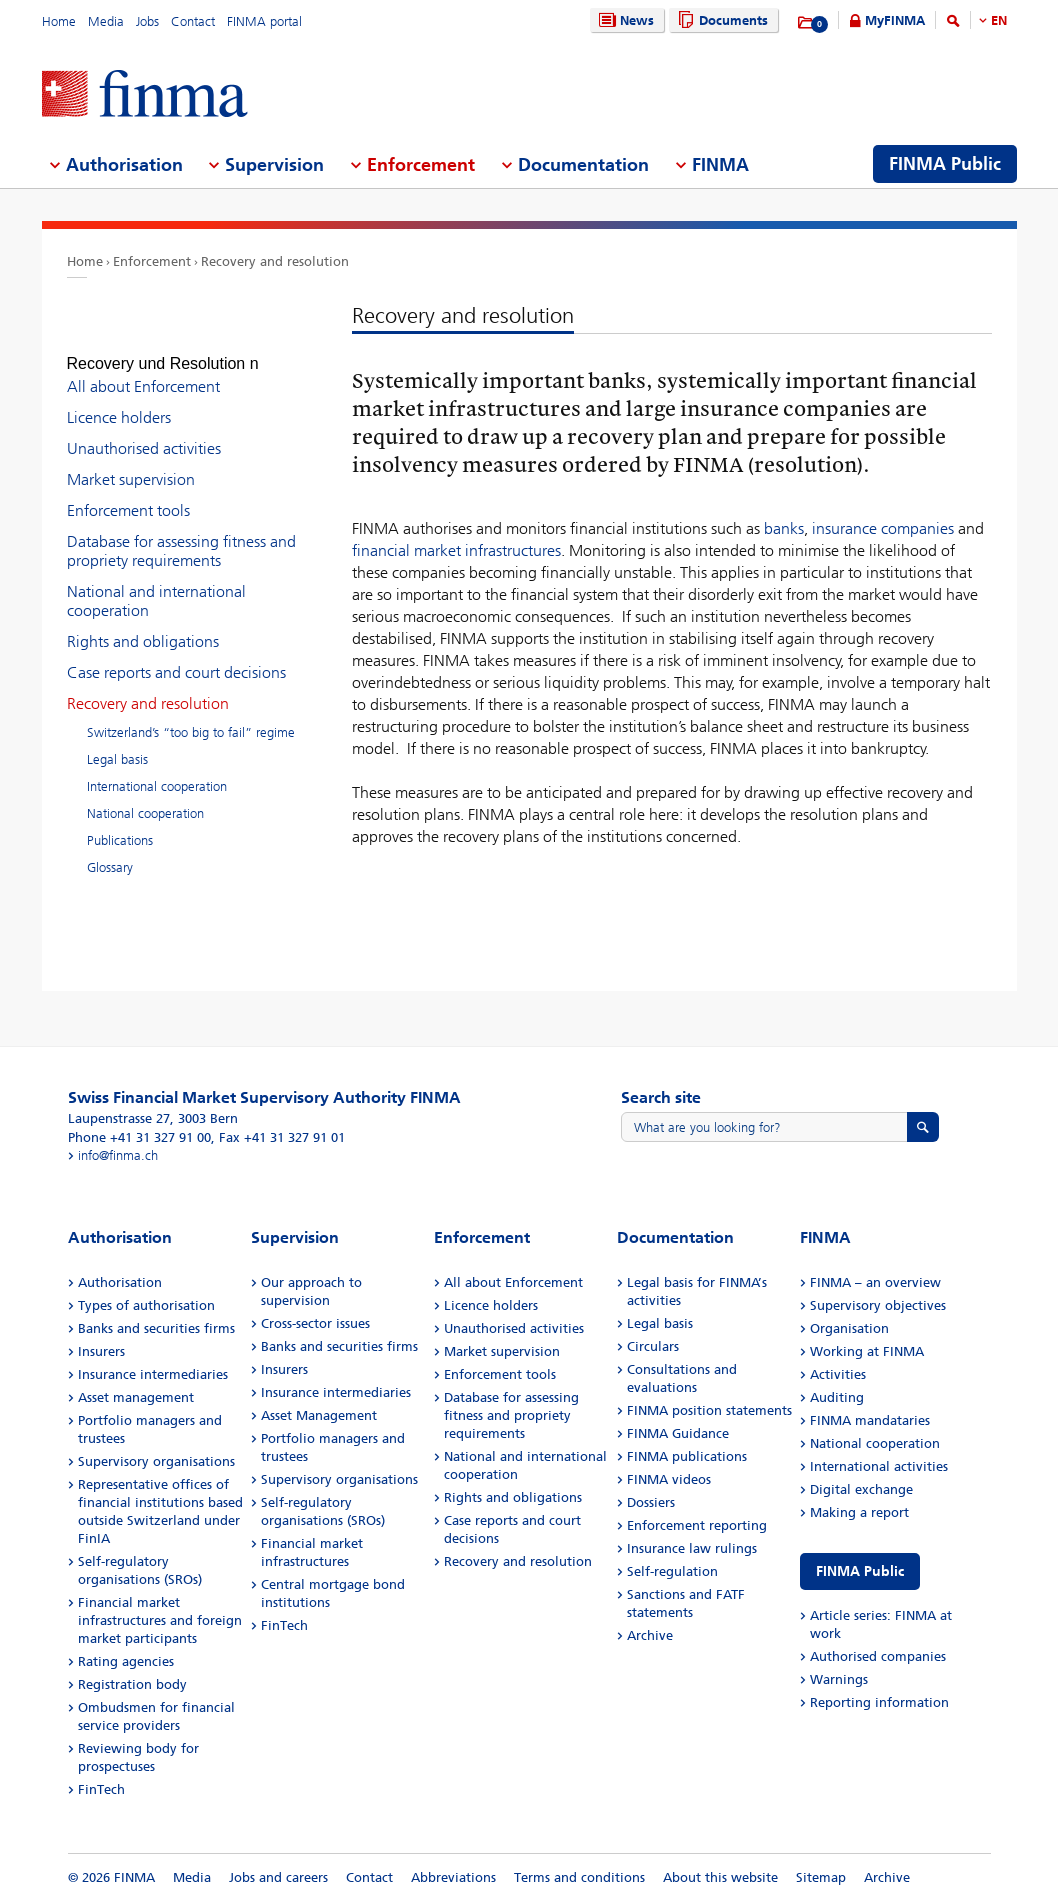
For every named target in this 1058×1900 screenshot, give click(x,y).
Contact (193, 21)
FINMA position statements (709, 1410)
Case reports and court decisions (176, 654)
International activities (879, 1466)
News (624, 20)
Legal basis (117, 741)
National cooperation (145, 795)
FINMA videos (669, 1479)
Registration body (132, 1684)
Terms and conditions (579, 1877)
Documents (720, 20)
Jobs (147, 21)
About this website (720, 1877)
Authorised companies (878, 1656)
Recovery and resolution (275, 261)
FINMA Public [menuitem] (945, 164)
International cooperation (157, 768)
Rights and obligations (143, 623)
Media (106, 21)
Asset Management (319, 1415)
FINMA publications (687, 1456)
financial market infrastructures (456, 550)
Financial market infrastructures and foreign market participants (160, 1620)
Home (59, 21)
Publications (120, 822)
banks (784, 528)
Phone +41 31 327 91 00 (139, 1137)
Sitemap (821, 1877)
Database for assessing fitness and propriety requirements (181, 533)
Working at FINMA (867, 1351)
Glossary (110, 849)
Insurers (101, 1351)
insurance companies (883, 528)
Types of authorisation (146, 1305)
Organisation (849, 1328)
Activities (838, 1374)
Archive (650, 1635)
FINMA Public (860, 1571)
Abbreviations (453, 1877)
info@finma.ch (118, 1155)
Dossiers (651, 1502)
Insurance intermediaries (153, 1374)
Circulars (653, 1346)
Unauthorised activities (144, 430)
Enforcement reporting (697, 1525)
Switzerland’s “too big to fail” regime (191, 714)
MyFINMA (895, 20)
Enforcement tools (128, 492)
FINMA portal (264, 21)
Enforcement (152, 261)
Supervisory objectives (878, 1305)
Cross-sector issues (315, 1323)
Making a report (859, 1512)
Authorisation (120, 1282)
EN (999, 20)
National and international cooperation (156, 583)
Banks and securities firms (156, 1328)
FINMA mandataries (870, 1420)
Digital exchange (861, 1489)
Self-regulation (672, 1571)
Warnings (839, 1679)
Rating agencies (126, 1661)
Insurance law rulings (692, 1548)
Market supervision (131, 461)
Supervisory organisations (156, 1461)
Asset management (136, 1397)
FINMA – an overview (875, 1282)
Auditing (837, 1397)
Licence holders (119, 399)
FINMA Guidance (678, 1433)
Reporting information (879, 1702)
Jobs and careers (278, 1877)
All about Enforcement (143, 368)
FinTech (101, 1789)
